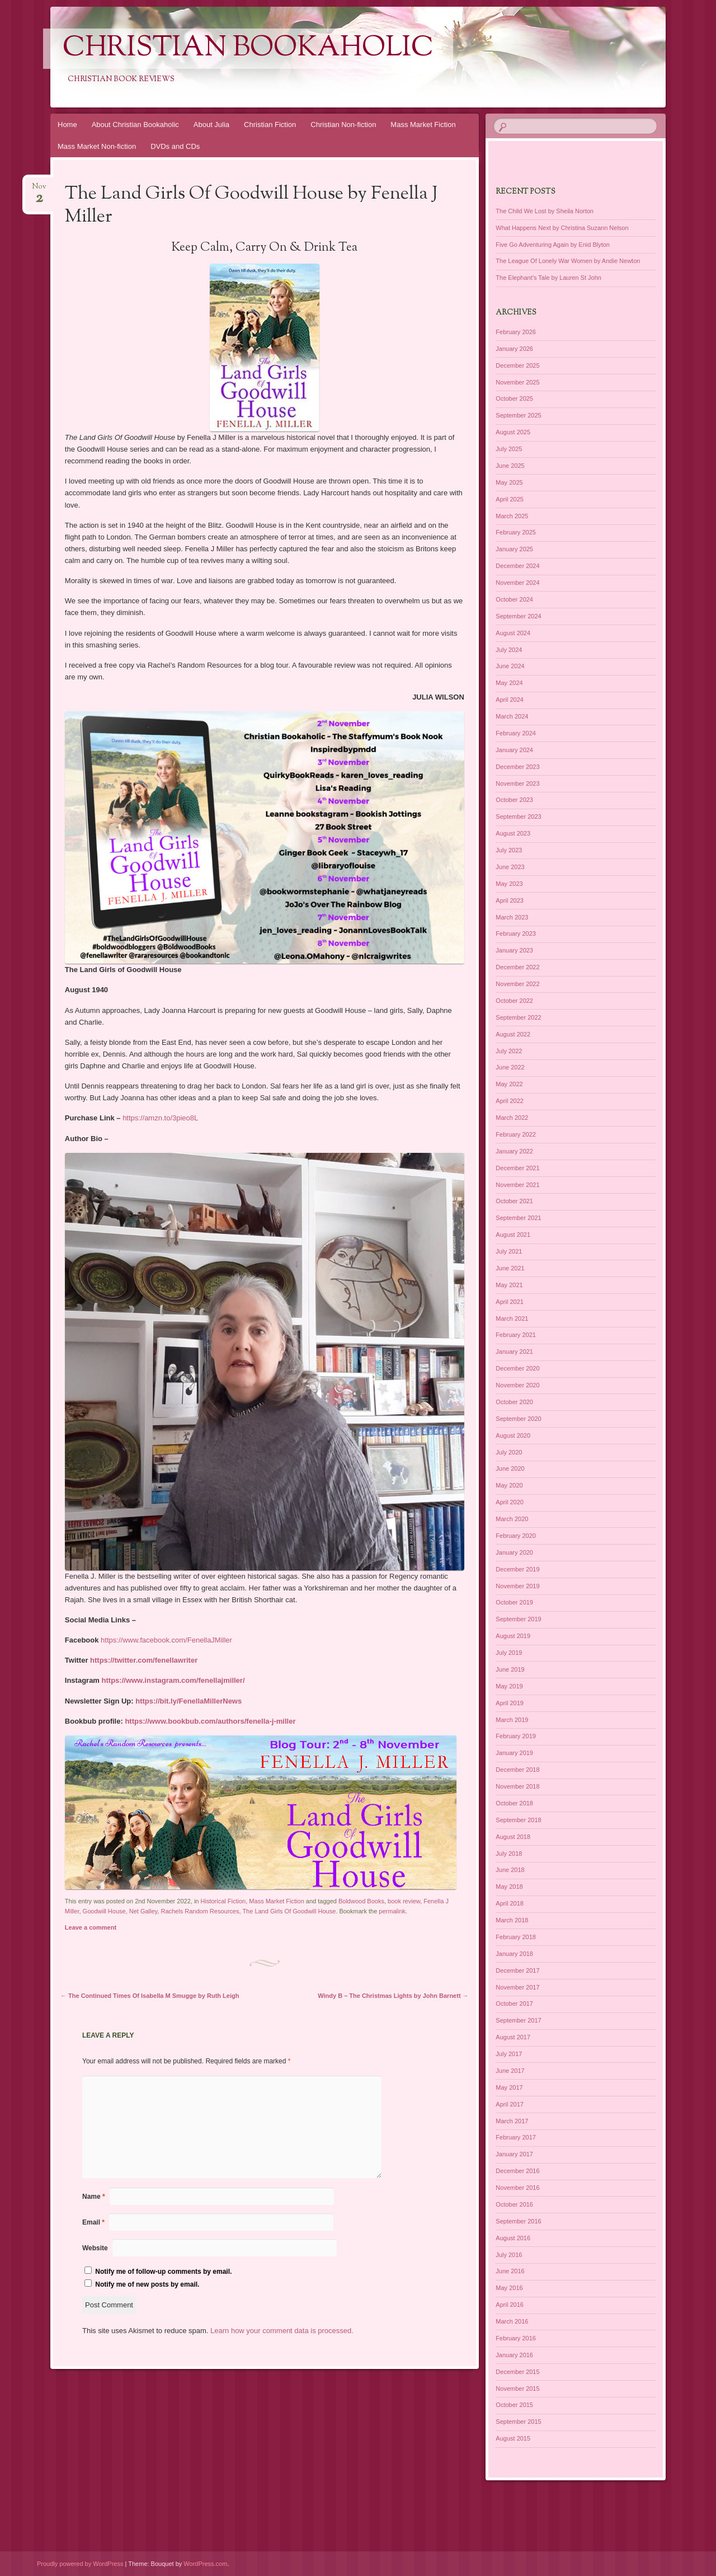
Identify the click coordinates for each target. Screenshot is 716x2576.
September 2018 (518, 1820)
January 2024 (514, 750)
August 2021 (513, 1234)
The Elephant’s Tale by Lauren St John (548, 277)
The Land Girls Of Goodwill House (289, 1911)
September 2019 (518, 1619)
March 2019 (512, 1719)
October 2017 (514, 2003)
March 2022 (512, 1117)
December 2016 (517, 2170)
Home (67, 124)
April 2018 (510, 1903)
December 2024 (517, 565)
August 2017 (513, 2037)
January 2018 (514, 1953)
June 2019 (510, 1669)
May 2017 (509, 2087)
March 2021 (512, 1318)
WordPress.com (205, 2563)
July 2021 (509, 1251)
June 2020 (510, 1468)
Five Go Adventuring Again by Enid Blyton (553, 244)
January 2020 (514, 1552)
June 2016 (510, 2271)
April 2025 (510, 499)
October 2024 (514, 599)
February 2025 (516, 532)
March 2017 (512, 2121)
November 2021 (517, 1184)
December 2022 (517, 967)
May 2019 (509, 1686)
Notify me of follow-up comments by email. (163, 2271)
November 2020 (517, 1385)
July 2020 (509, 1452)
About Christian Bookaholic (135, 124)
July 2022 (509, 1051)
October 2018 (514, 1803)
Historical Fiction (223, 1901)
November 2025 (517, 382)
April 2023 (510, 900)
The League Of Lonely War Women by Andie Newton (568, 260)
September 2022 (518, 1017)
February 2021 (516, 1334)
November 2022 (517, 983)
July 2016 (509, 2254)
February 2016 (516, 2338)
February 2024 (516, 733)
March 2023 (512, 917)
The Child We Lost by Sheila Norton (544, 211)
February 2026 (516, 332)
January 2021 (514, 1351)
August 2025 (513, 432)
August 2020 (513, 1435)
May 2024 (509, 682)
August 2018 (513, 1836)
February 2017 (516, 2137)
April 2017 (510, 2104)
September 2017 (518, 2020)
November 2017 (517, 1987)
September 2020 (518, 1418)
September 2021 (518, 1217)
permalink (392, 1911)
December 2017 (517, 1970)
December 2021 (517, 1168)
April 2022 (510, 1100)
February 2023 (516, 933)
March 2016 (512, 2321)
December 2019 (517, 1569)
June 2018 (510, 1869)
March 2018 (512, 1920)
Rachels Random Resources (200, 1911)
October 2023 (514, 799)
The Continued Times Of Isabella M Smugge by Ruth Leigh (149, 1995)
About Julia (211, 124)
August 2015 (513, 2438)
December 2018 (517, 1769)
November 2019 (517, 1586)
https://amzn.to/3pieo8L (160, 1118)
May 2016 (509, 2287)
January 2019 (514, 1752)
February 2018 (516, 1937)
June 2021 (510, 1268)
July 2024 (509, 649)
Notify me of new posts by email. (147, 2284)
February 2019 (516, 1736)
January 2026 (514, 348)
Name (93, 2196)
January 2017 (514, 2154)
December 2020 (517, 1368)
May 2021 (509, 1285)
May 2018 (509, 1886)
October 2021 (514, 1201)
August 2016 (513, 2238)
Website (95, 2248)
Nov (39, 190)
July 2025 (509, 448)
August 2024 (513, 633)
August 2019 (513, 1635)
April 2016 (510, 2304)
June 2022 (510, 1067)
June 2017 (510, 2070)
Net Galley (143, 1911)
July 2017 (509, 2054)
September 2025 (518, 415)
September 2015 (518, 2421)
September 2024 (518, 616)
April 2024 (510, 699)
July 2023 (509, 850)
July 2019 (509, 1652)
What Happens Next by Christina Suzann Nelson (562, 227)
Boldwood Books (361, 1901)
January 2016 (514, 2355)
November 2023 (517, 783)
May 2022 (509, 1084)
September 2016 (518, 2221)
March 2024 (512, 716)
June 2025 (510, 465)
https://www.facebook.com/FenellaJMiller (166, 1640)
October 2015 (514, 2404)
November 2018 (517, 1786)
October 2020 (514, 1402)
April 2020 (510, 1502)
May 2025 (509, 482)
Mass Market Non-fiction (97, 146)
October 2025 (514, 398)
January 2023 (514, 950)
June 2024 (510, 666)
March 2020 (512, 1518)
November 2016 (517, 2187)
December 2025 (517, 365)
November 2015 (517, 2388)
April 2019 (510, 1703)
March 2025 (512, 516)
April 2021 (510, 1301)
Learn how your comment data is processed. (282, 2330)
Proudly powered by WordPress (80, 2563)
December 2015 (517, 2371)
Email (93, 2222)
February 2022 (516, 1134)
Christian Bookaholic (248, 49)
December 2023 (517, 766)
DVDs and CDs (175, 146)
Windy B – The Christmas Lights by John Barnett (393, 1995)
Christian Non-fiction (343, 124)
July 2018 (509, 1853)
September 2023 (518, 816)
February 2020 (516, 1535)
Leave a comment (90, 1927)
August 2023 (513, 833)
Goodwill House (104, 1911)
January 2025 (514, 549)
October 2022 (514, 1000)
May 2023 (509, 883)
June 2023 (510, 867)
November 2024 (517, 582)
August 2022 (513, 1034)
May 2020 (509, 1485)
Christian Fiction (270, 124)
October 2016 (514, 2204)
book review (404, 1901)
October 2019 (514, 1602)
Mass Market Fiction (422, 124)
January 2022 (514, 1151)
